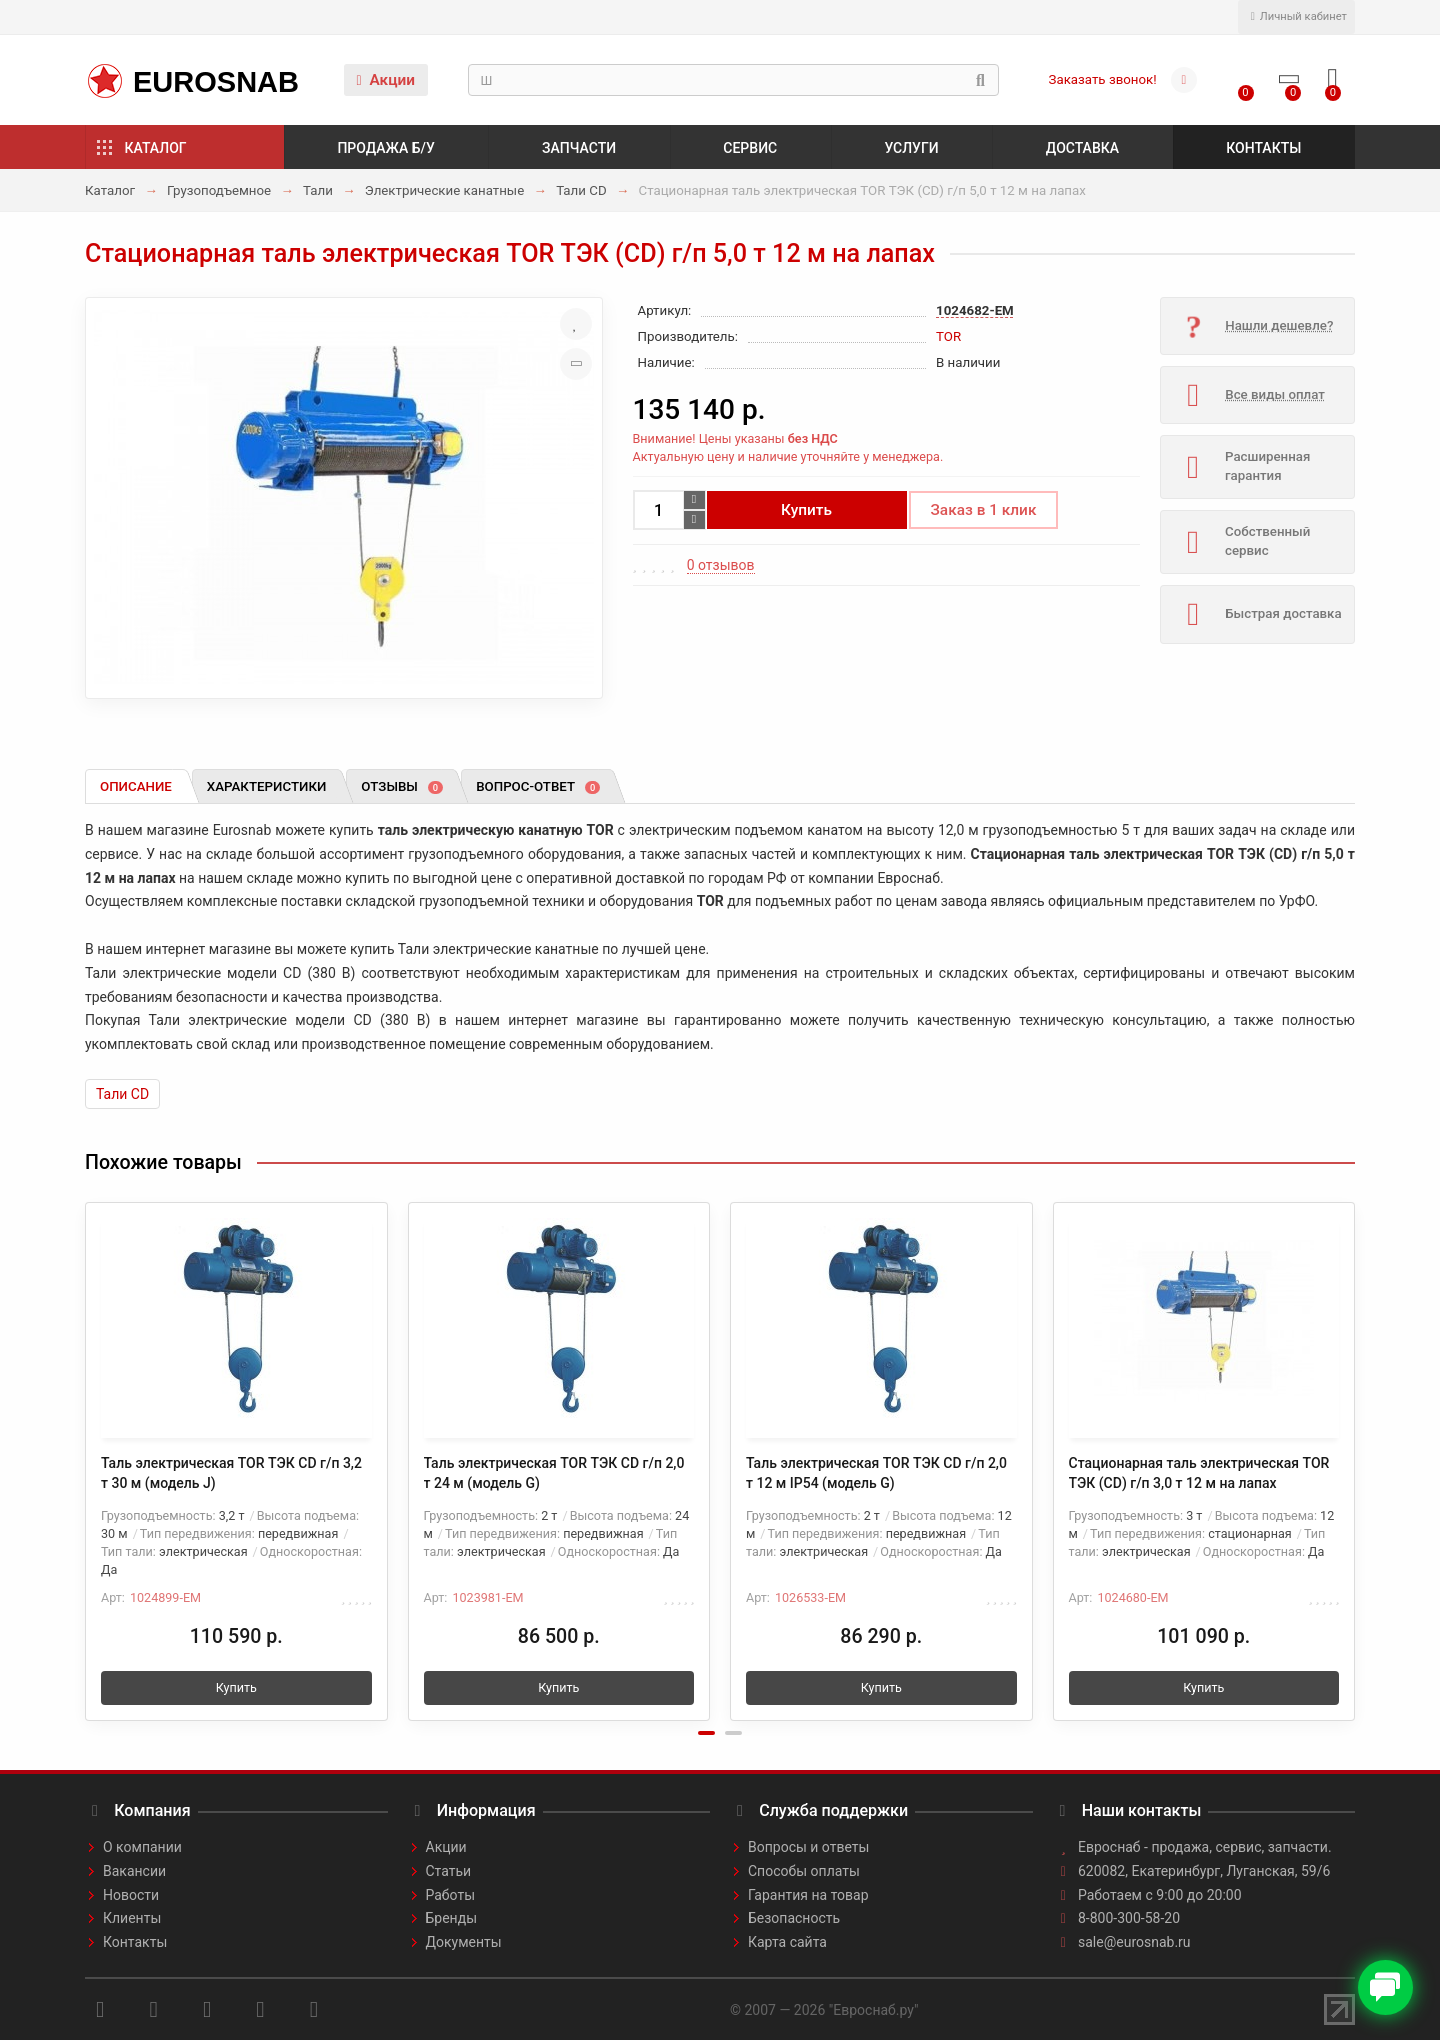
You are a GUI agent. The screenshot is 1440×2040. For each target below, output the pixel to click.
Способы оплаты (804, 1871)
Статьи (449, 1871)
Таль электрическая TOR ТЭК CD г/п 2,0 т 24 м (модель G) (554, 1473)
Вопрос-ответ (538, 786)
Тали (318, 190)
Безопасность (794, 1918)
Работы (451, 1895)
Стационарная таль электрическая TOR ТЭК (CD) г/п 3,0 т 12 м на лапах (1199, 1473)
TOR (948, 336)
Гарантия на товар (808, 1895)
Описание (136, 786)
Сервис (750, 148)
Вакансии (134, 1871)
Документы (464, 1942)
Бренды (452, 1918)
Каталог (156, 148)
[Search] (733, 80)
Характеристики (267, 786)
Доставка (1082, 148)
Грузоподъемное (219, 190)
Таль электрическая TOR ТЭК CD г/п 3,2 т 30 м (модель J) (231, 1473)
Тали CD (581, 190)
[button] (706, 1733)
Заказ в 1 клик (984, 510)
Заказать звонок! (1103, 79)
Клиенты (132, 1918)
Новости (131, 1895)
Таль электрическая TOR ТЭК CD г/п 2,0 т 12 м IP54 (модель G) (876, 1473)
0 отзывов (721, 565)
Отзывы (402, 786)
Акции (385, 80)
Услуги (911, 148)
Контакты (1263, 148)
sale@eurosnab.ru (1134, 1942)
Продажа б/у (385, 148)
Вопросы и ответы (808, 1847)
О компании (142, 1847)
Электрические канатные (444, 190)
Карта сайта (787, 1942)
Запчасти (579, 148)
